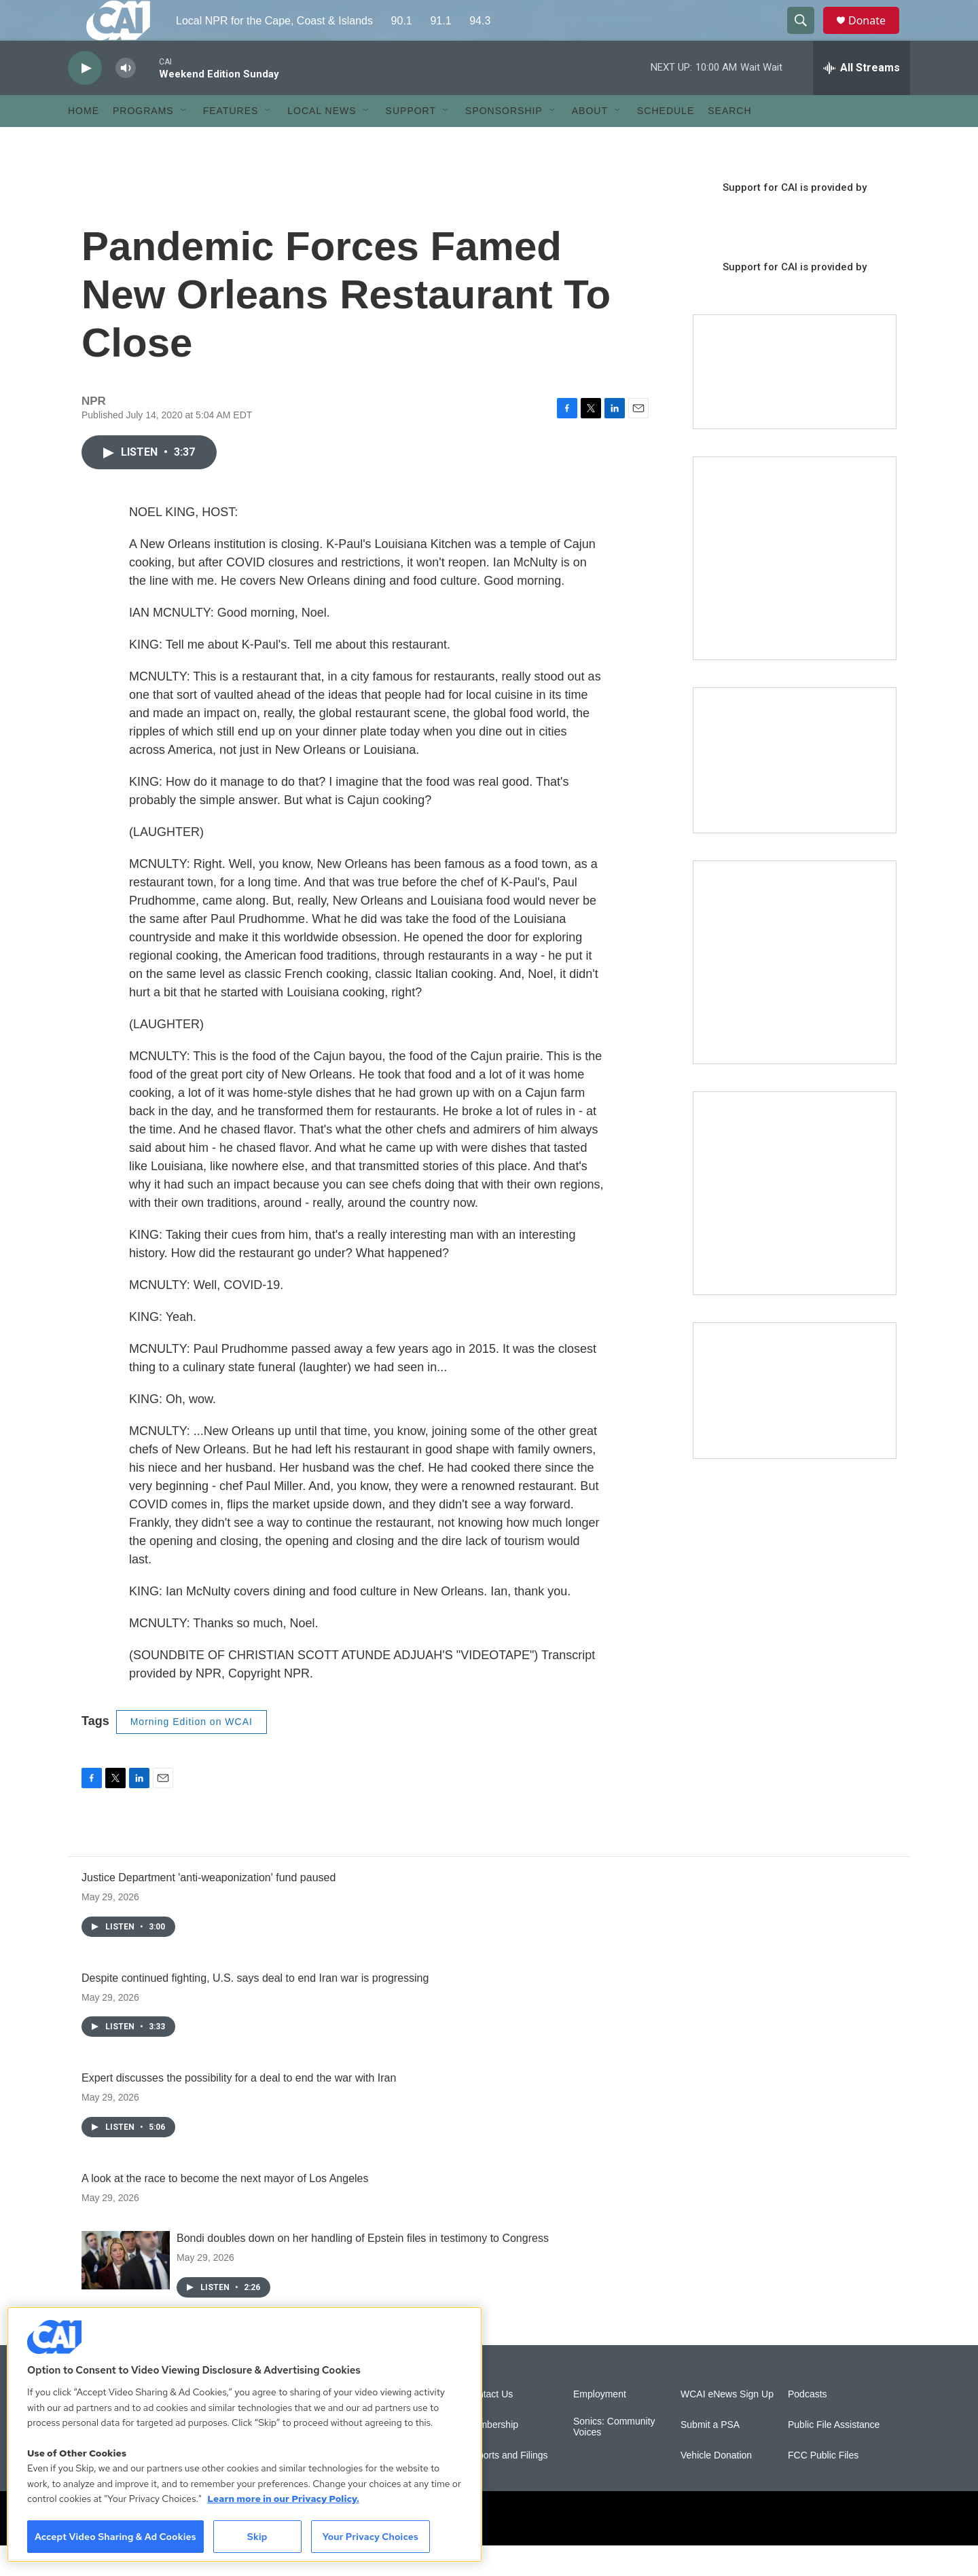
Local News (321, 141)
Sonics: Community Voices (614, 2457)
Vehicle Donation (716, 2486)
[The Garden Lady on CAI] (794, 589)
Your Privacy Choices (370, 2536)
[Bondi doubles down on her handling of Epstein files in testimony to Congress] (126, 2291)
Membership (492, 2455)
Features (231, 141)
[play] (85, 99)
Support (411, 141)
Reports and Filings (507, 2486)
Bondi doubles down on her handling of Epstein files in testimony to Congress (363, 2268)
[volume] (125, 99)
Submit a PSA (710, 2455)
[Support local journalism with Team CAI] (794, 403)
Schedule (665, 141)
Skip (257, 2536)
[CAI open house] (794, 791)
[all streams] (861, 98)
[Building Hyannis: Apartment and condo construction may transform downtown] (794, 1421)
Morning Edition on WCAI (191, 1752)
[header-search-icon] (806, 36)
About (590, 141)
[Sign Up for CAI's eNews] (794, 993)
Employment (599, 2425)
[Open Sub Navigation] (184, 141)
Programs (143, 141)
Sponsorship (504, 141)
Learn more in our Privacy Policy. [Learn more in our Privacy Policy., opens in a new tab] (283, 2498)
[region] (244, 2434)
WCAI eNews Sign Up (727, 2425)
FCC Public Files (823, 2486)
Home (83, 141)
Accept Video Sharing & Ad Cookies (115, 2536)
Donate (875, 36)
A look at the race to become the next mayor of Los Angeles (225, 2209)
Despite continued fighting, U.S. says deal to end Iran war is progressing (255, 2008)
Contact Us (489, 2425)
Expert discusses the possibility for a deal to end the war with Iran (239, 2108)
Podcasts (807, 2425)
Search (729, 141)
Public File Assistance (834, 2455)
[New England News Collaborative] (794, 1224)
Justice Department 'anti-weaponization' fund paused (209, 1908)
